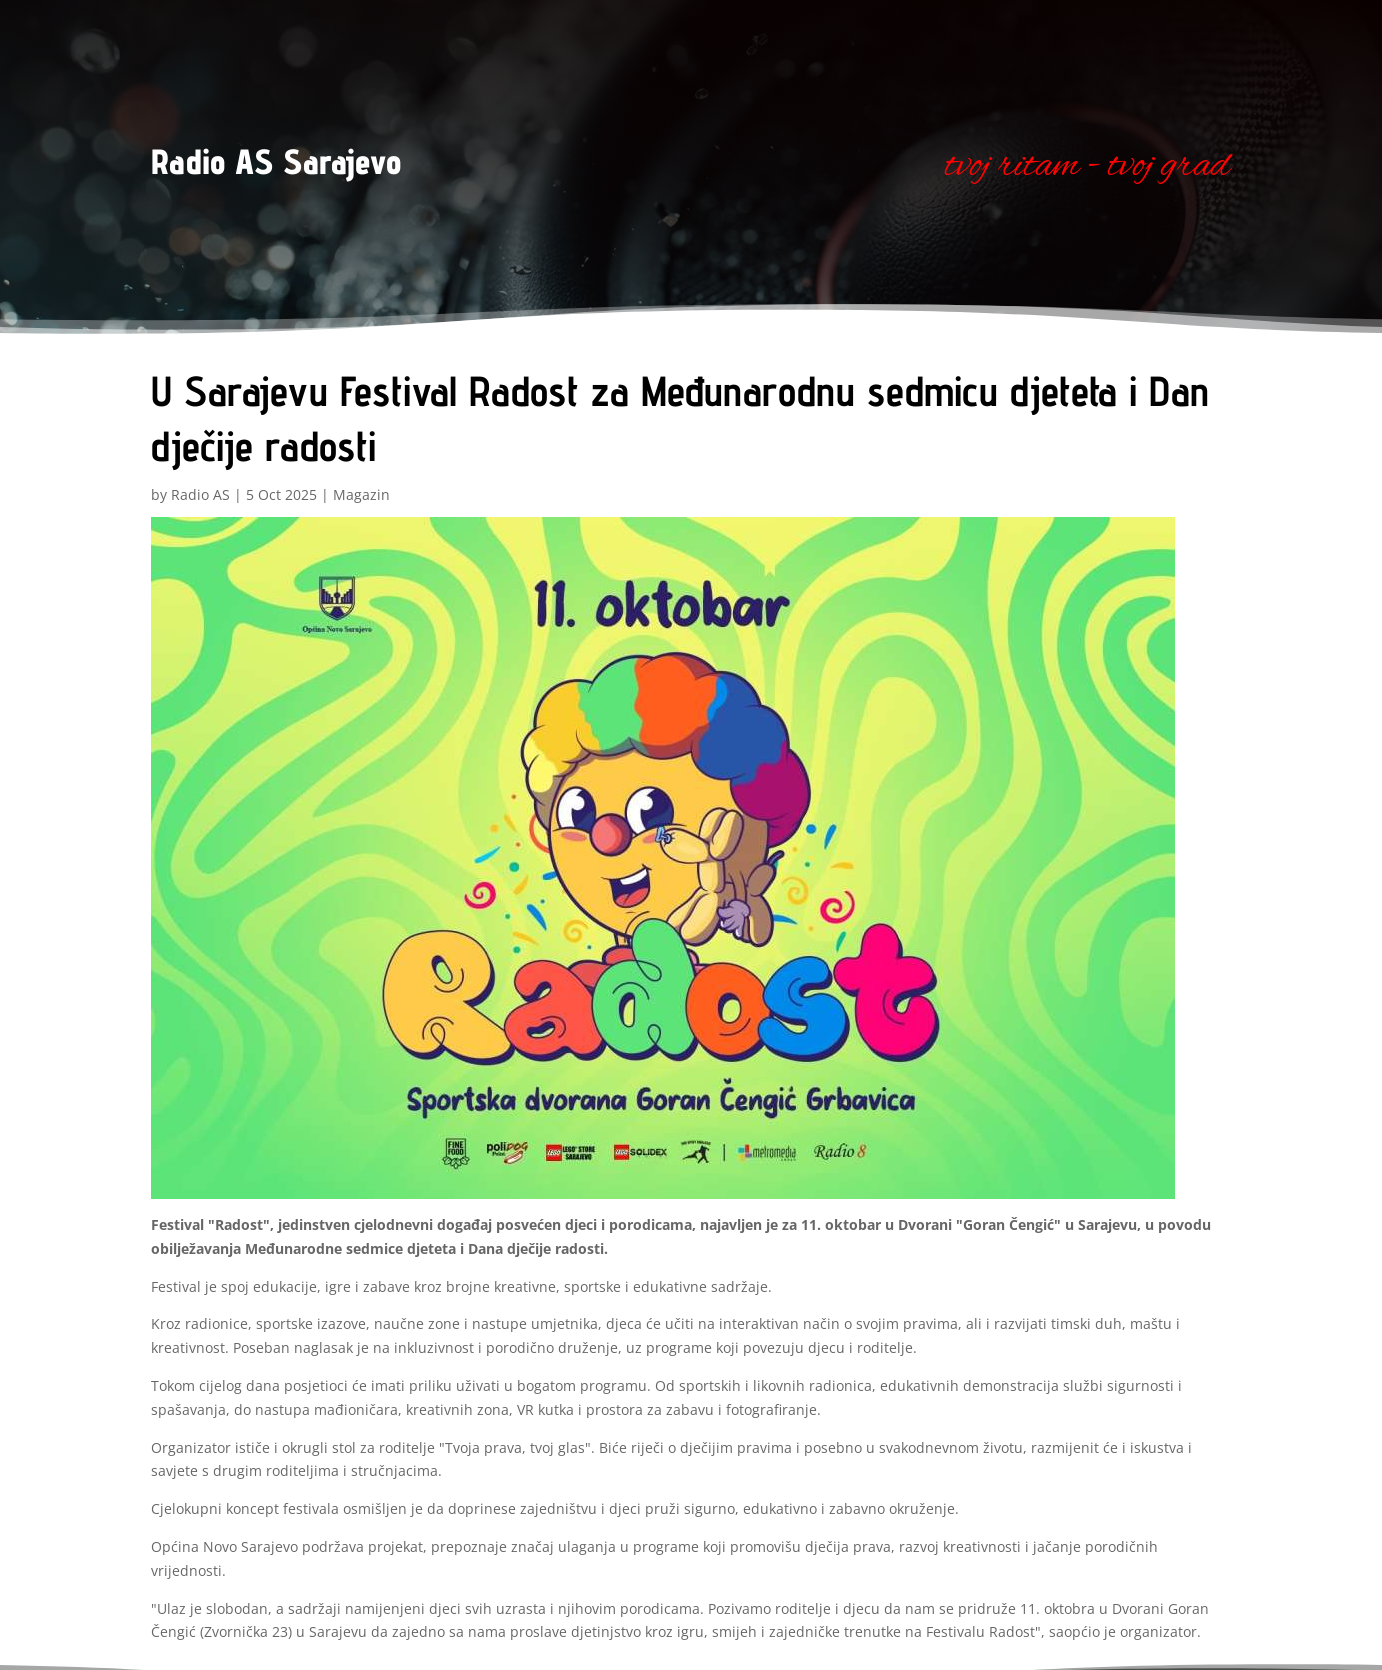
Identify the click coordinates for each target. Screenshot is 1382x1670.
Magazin (361, 494)
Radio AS (200, 494)
